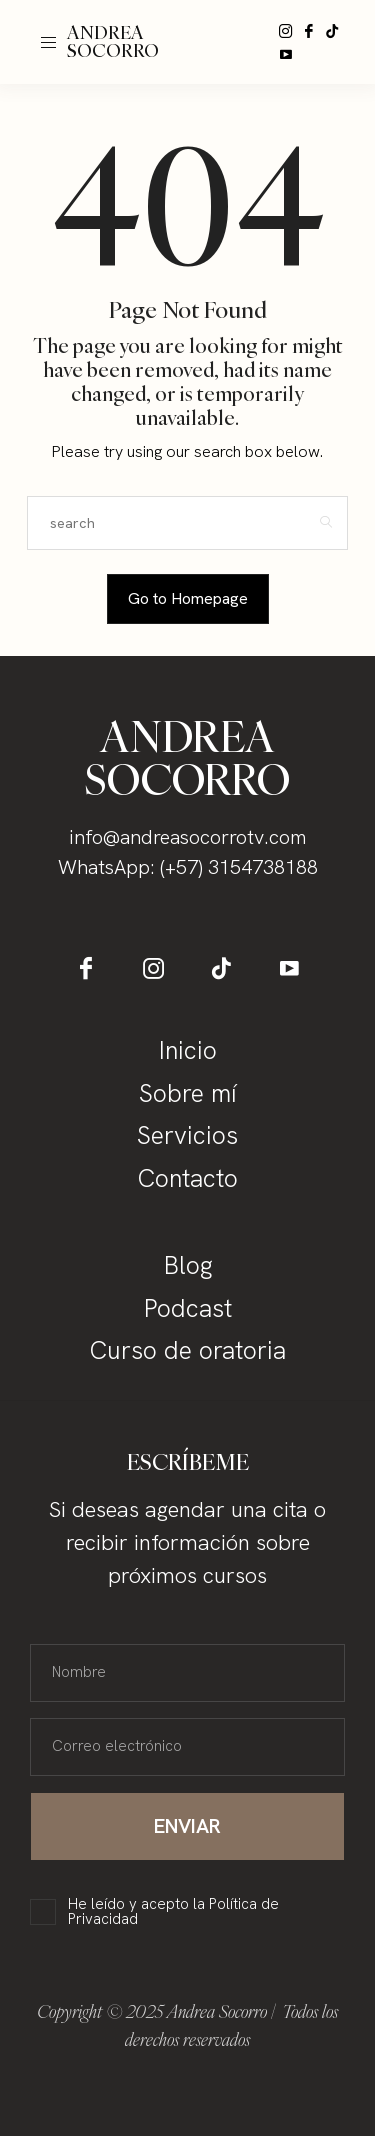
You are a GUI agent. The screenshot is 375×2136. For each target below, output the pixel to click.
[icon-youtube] (286, 54)
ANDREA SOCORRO (113, 41)
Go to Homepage (188, 598)
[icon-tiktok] (332, 31)
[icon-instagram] (286, 31)
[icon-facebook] (309, 31)
